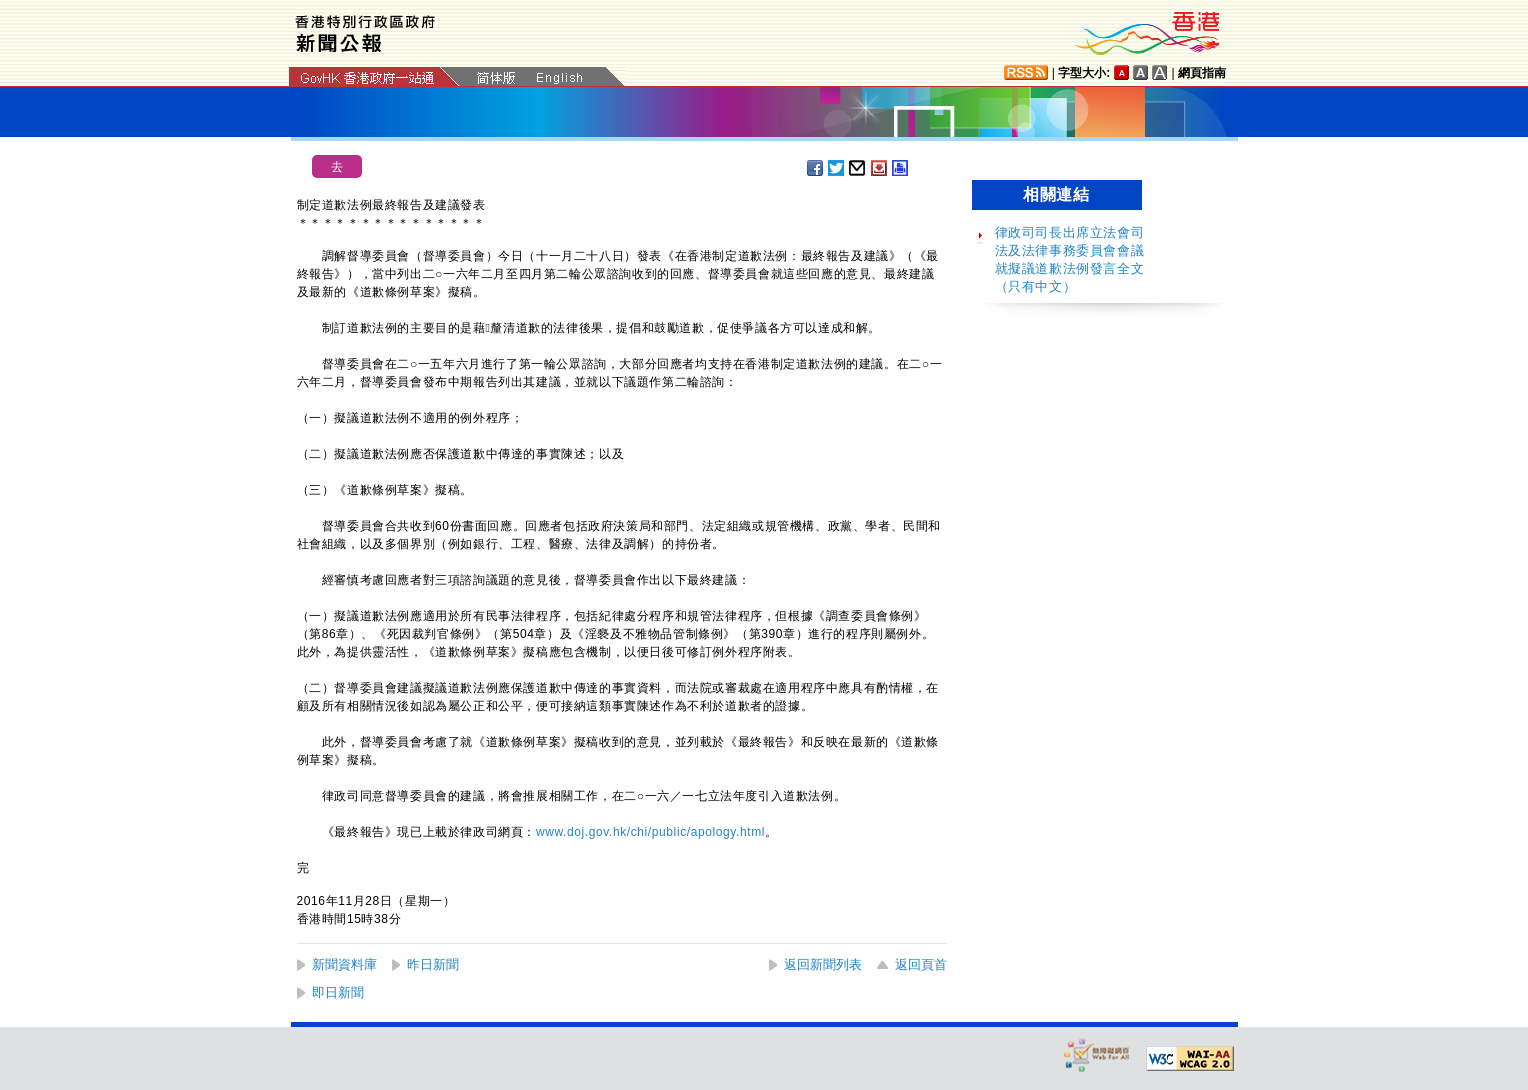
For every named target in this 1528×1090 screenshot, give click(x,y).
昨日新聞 (433, 964)
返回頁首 (921, 964)
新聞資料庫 (344, 964)
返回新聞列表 (823, 964)
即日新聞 (338, 992)
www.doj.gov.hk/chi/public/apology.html (650, 832)
